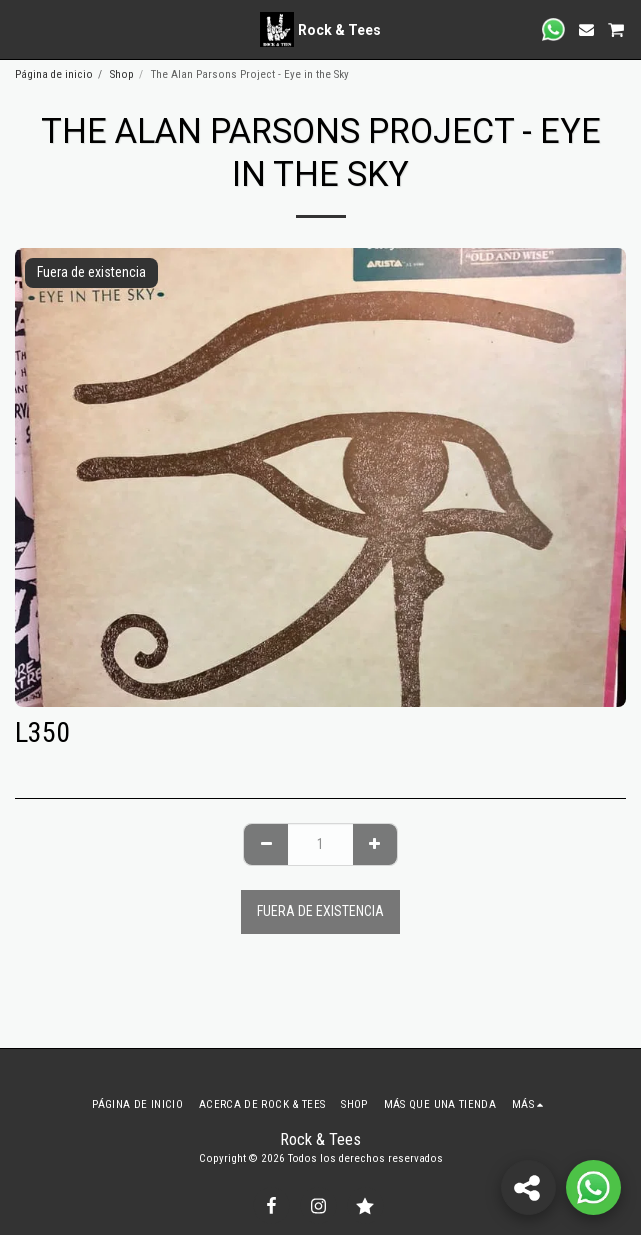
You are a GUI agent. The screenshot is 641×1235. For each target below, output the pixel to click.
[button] (22, 29)
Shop (122, 74)
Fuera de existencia (320, 911)
